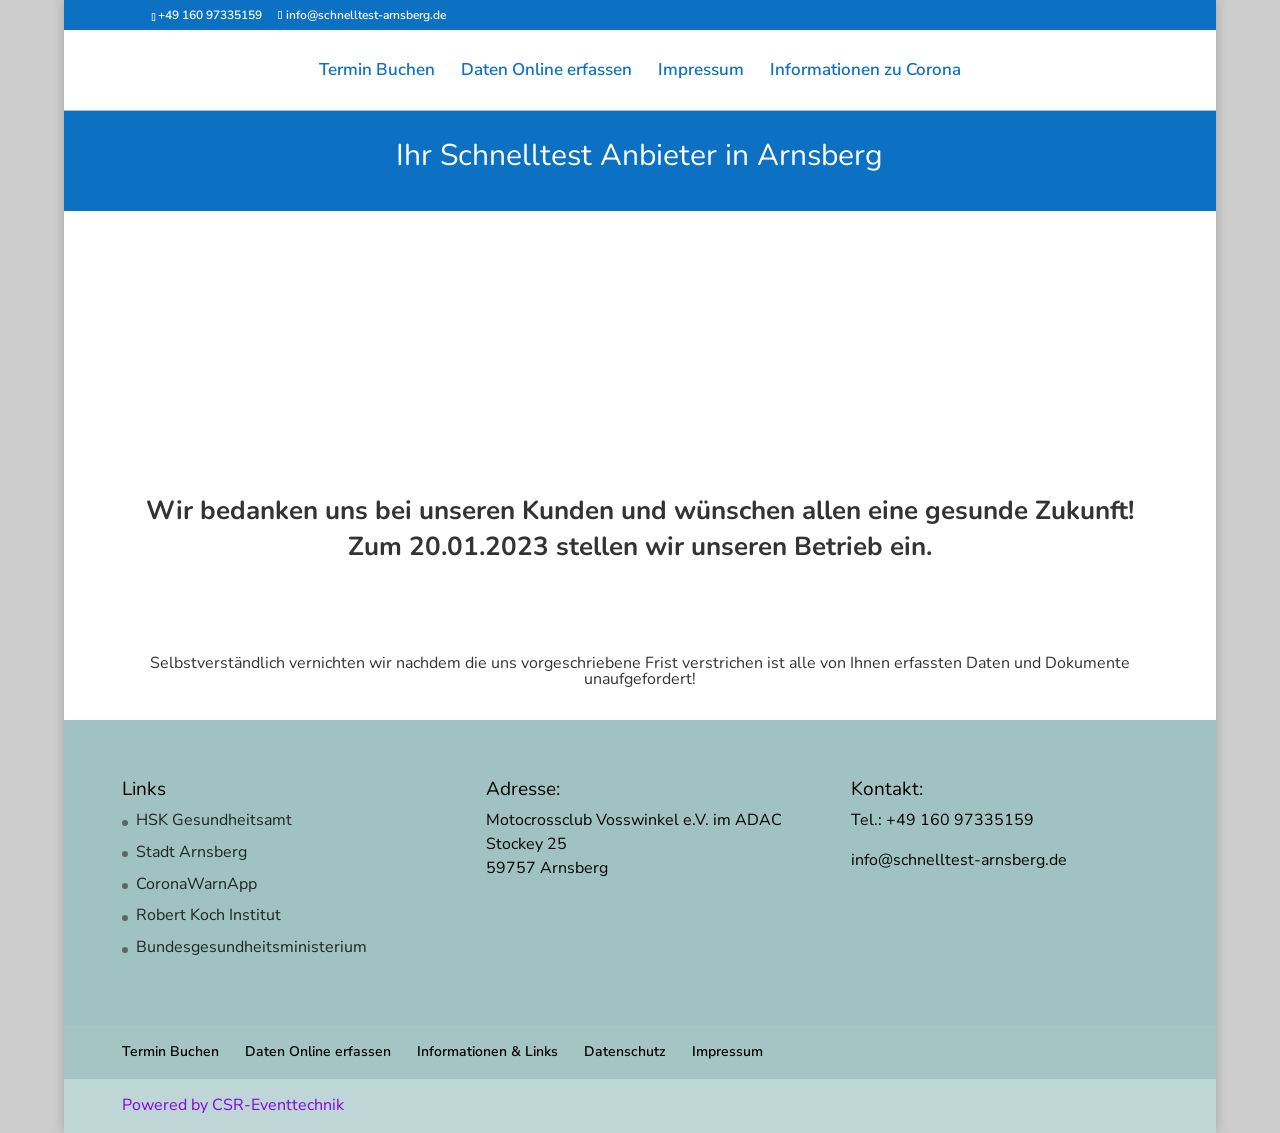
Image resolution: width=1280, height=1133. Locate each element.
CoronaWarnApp (196, 884)
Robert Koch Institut (208, 915)
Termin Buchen (377, 72)
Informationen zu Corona (865, 72)
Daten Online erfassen (546, 72)
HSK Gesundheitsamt (214, 820)
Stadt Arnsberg (191, 852)
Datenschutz (625, 1051)
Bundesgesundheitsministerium (251, 947)
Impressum (701, 72)
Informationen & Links (487, 1051)
